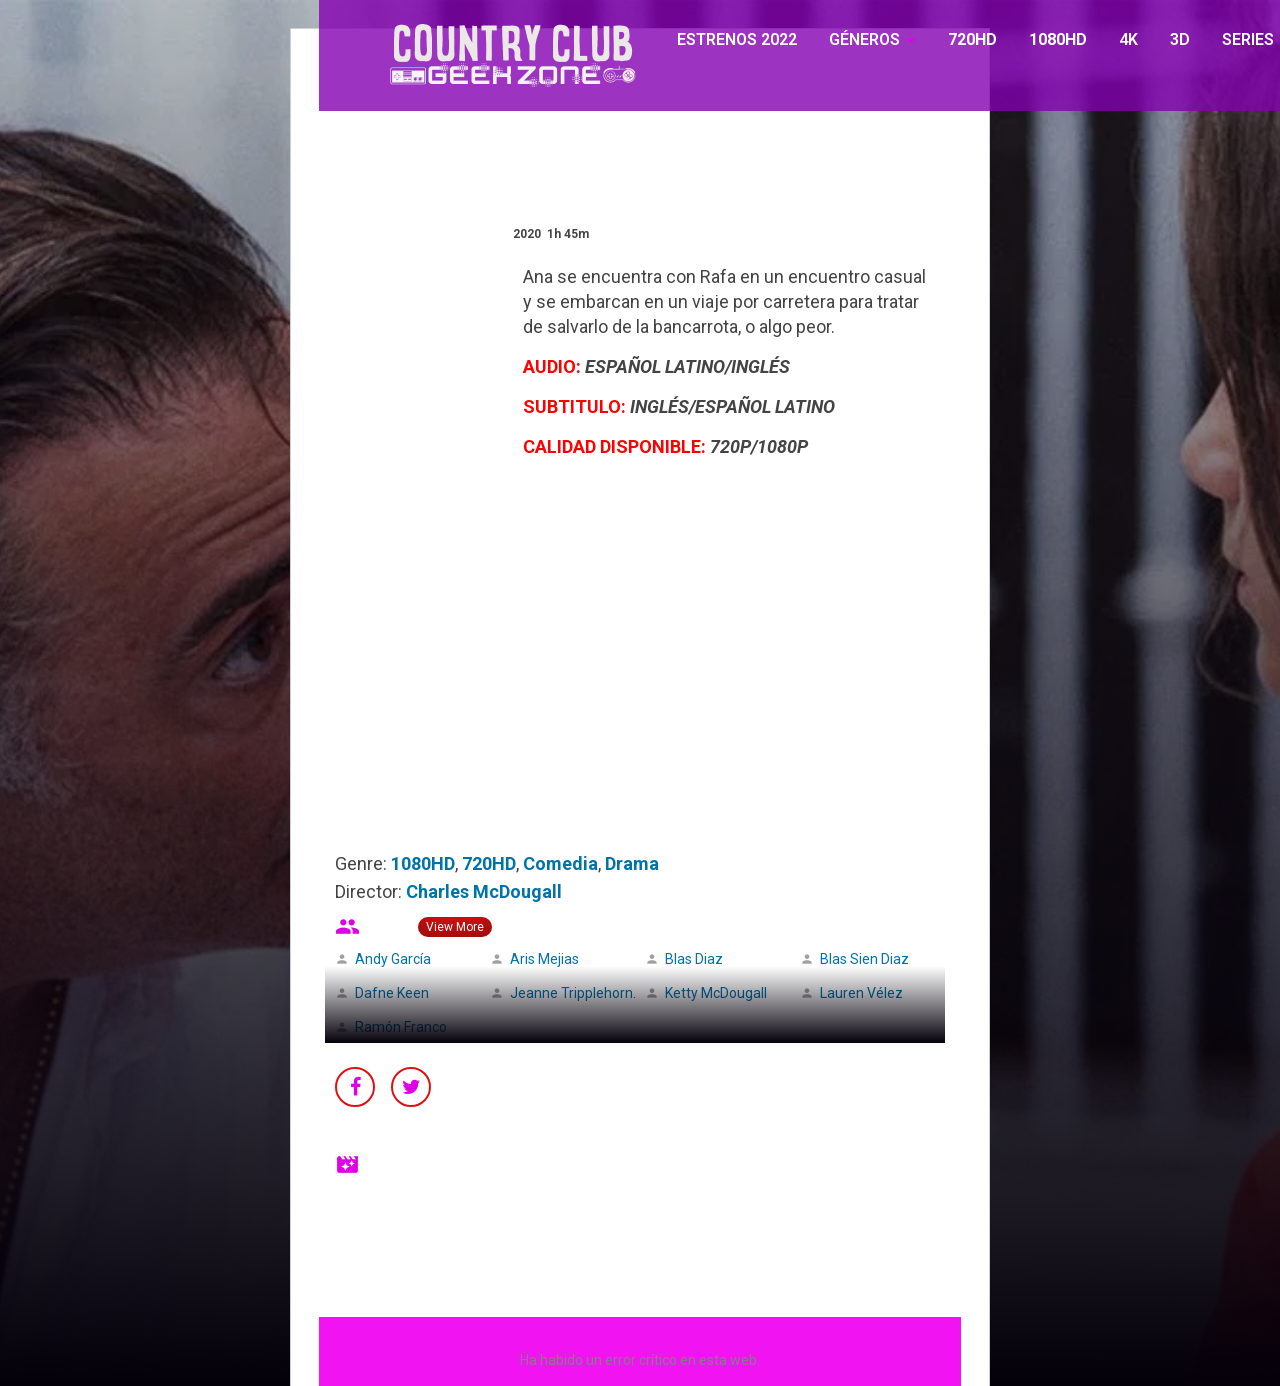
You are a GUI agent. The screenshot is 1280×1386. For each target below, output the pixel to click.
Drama (632, 863)
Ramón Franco (401, 1027)
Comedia (560, 863)
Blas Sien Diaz (864, 959)
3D (1180, 39)
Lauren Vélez (861, 993)
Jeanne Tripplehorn (571, 993)
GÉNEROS (864, 39)
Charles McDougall (484, 891)
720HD (972, 39)
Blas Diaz (694, 959)
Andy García (393, 959)
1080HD (1058, 39)
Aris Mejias (544, 959)
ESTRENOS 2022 (737, 39)
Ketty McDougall (716, 993)
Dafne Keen (392, 993)
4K (1128, 39)
